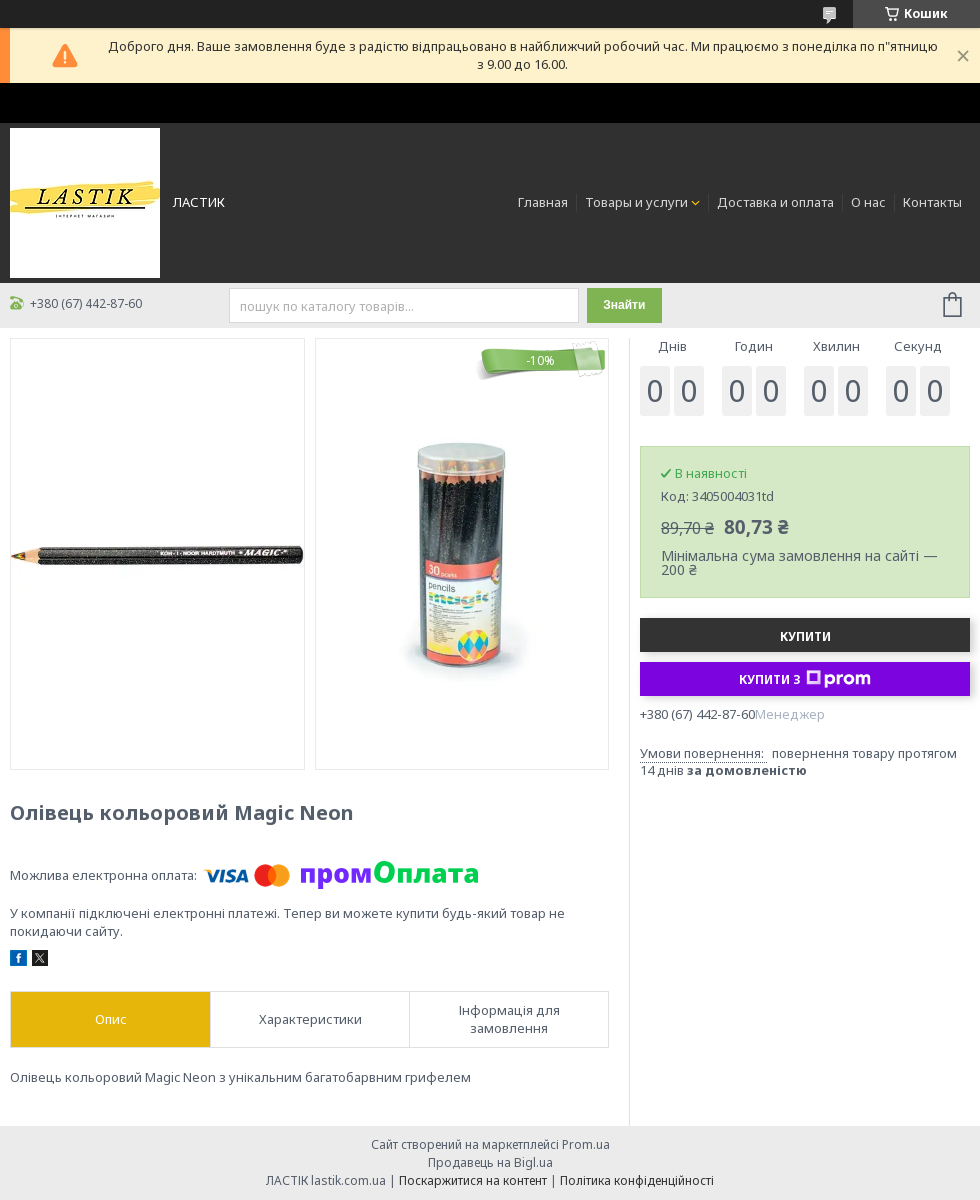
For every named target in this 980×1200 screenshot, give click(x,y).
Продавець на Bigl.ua (490, 1162)
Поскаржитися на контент (473, 1180)
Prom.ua (586, 1144)
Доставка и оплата (775, 202)
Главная (543, 202)
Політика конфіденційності (637, 1180)
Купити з (805, 679)
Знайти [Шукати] (624, 305)
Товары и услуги (636, 202)
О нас (868, 202)
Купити (805, 636)
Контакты (932, 202)
